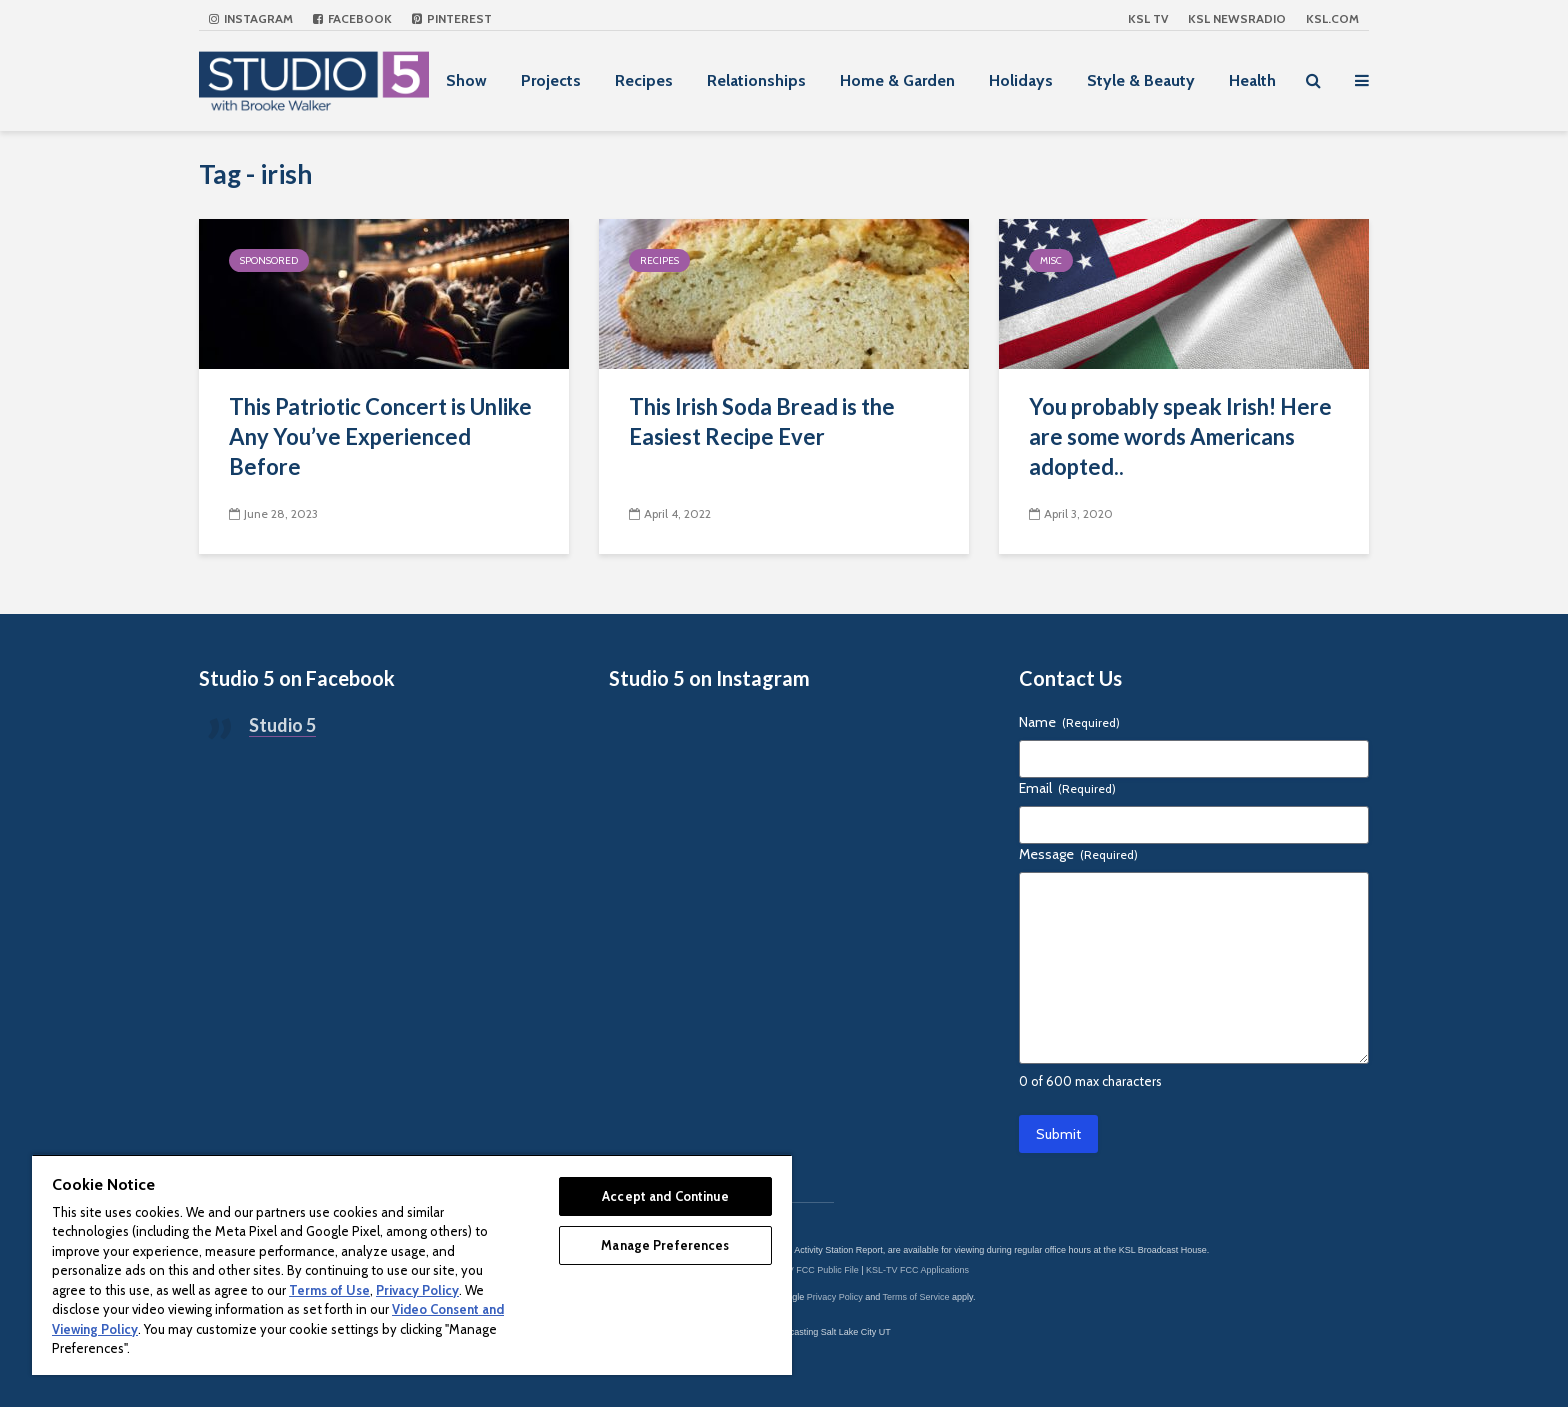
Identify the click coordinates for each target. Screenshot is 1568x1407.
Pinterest (452, 18)
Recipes (644, 80)
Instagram (251, 18)
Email (1067, 788)
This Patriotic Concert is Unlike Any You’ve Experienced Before (380, 436)
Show (466, 80)
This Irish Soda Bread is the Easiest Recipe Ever (762, 421)
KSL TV (1148, 18)
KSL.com (1332, 18)
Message (1078, 854)
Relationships (756, 80)
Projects (551, 80)
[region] (412, 1264)
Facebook (352, 18)
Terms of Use (329, 1290)
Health (1252, 80)
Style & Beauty (1141, 80)
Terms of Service (916, 1297)
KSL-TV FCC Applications (917, 1270)
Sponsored (269, 260)
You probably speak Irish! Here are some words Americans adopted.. (1180, 436)
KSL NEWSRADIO (1237, 18)
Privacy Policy (835, 1297)
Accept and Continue (665, 1196)
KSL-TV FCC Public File (810, 1270)
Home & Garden (897, 80)
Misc (1051, 260)
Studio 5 (282, 725)
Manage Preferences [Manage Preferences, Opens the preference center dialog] (665, 1245)
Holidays (1021, 80)
